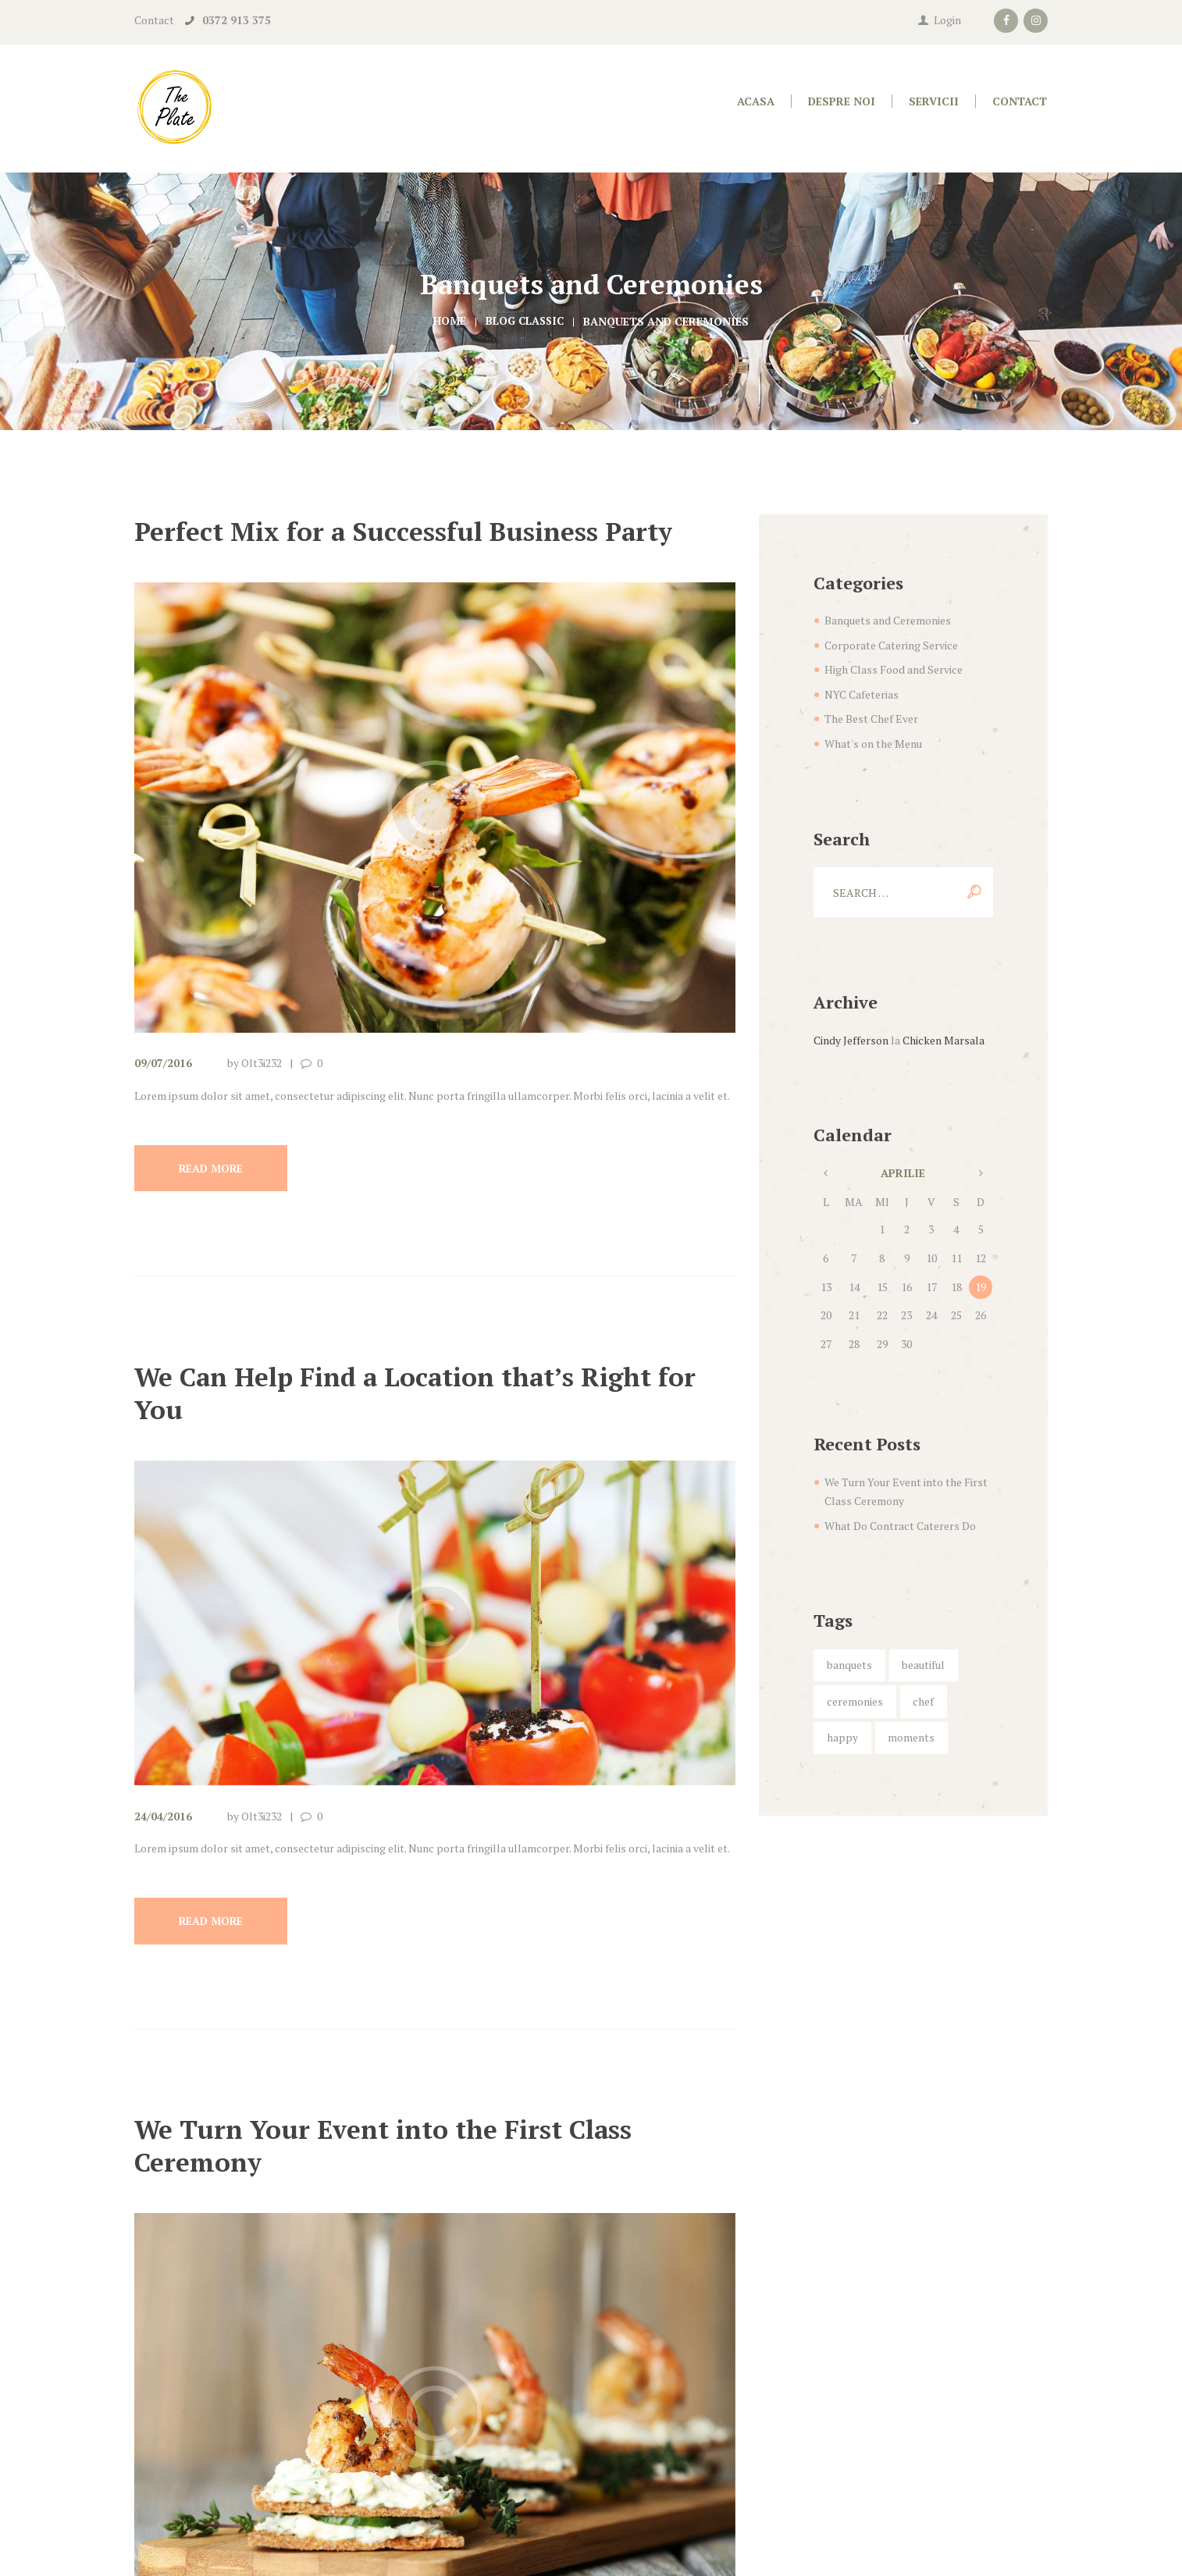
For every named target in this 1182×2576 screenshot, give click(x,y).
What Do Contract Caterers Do (900, 1525)
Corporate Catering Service (891, 645)
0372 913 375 (236, 19)
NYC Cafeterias (861, 694)
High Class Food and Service (893, 669)
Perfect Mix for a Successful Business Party (415, 531)
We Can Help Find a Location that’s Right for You (428, 1393)
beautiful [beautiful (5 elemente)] (923, 1664)
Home (448, 321)
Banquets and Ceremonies (887, 620)
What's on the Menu (873, 743)
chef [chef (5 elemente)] (923, 1701)
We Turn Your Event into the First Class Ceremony (395, 2147)
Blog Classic (525, 321)
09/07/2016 (163, 1062)
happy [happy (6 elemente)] (842, 1737)
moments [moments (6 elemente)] (911, 1737)
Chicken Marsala (943, 1040)
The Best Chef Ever (871, 718)
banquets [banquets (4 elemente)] (849, 1664)
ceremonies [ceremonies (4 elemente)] (855, 1701)
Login (947, 19)
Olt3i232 (261, 1062)
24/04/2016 (163, 1816)
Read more (213, 1168)
